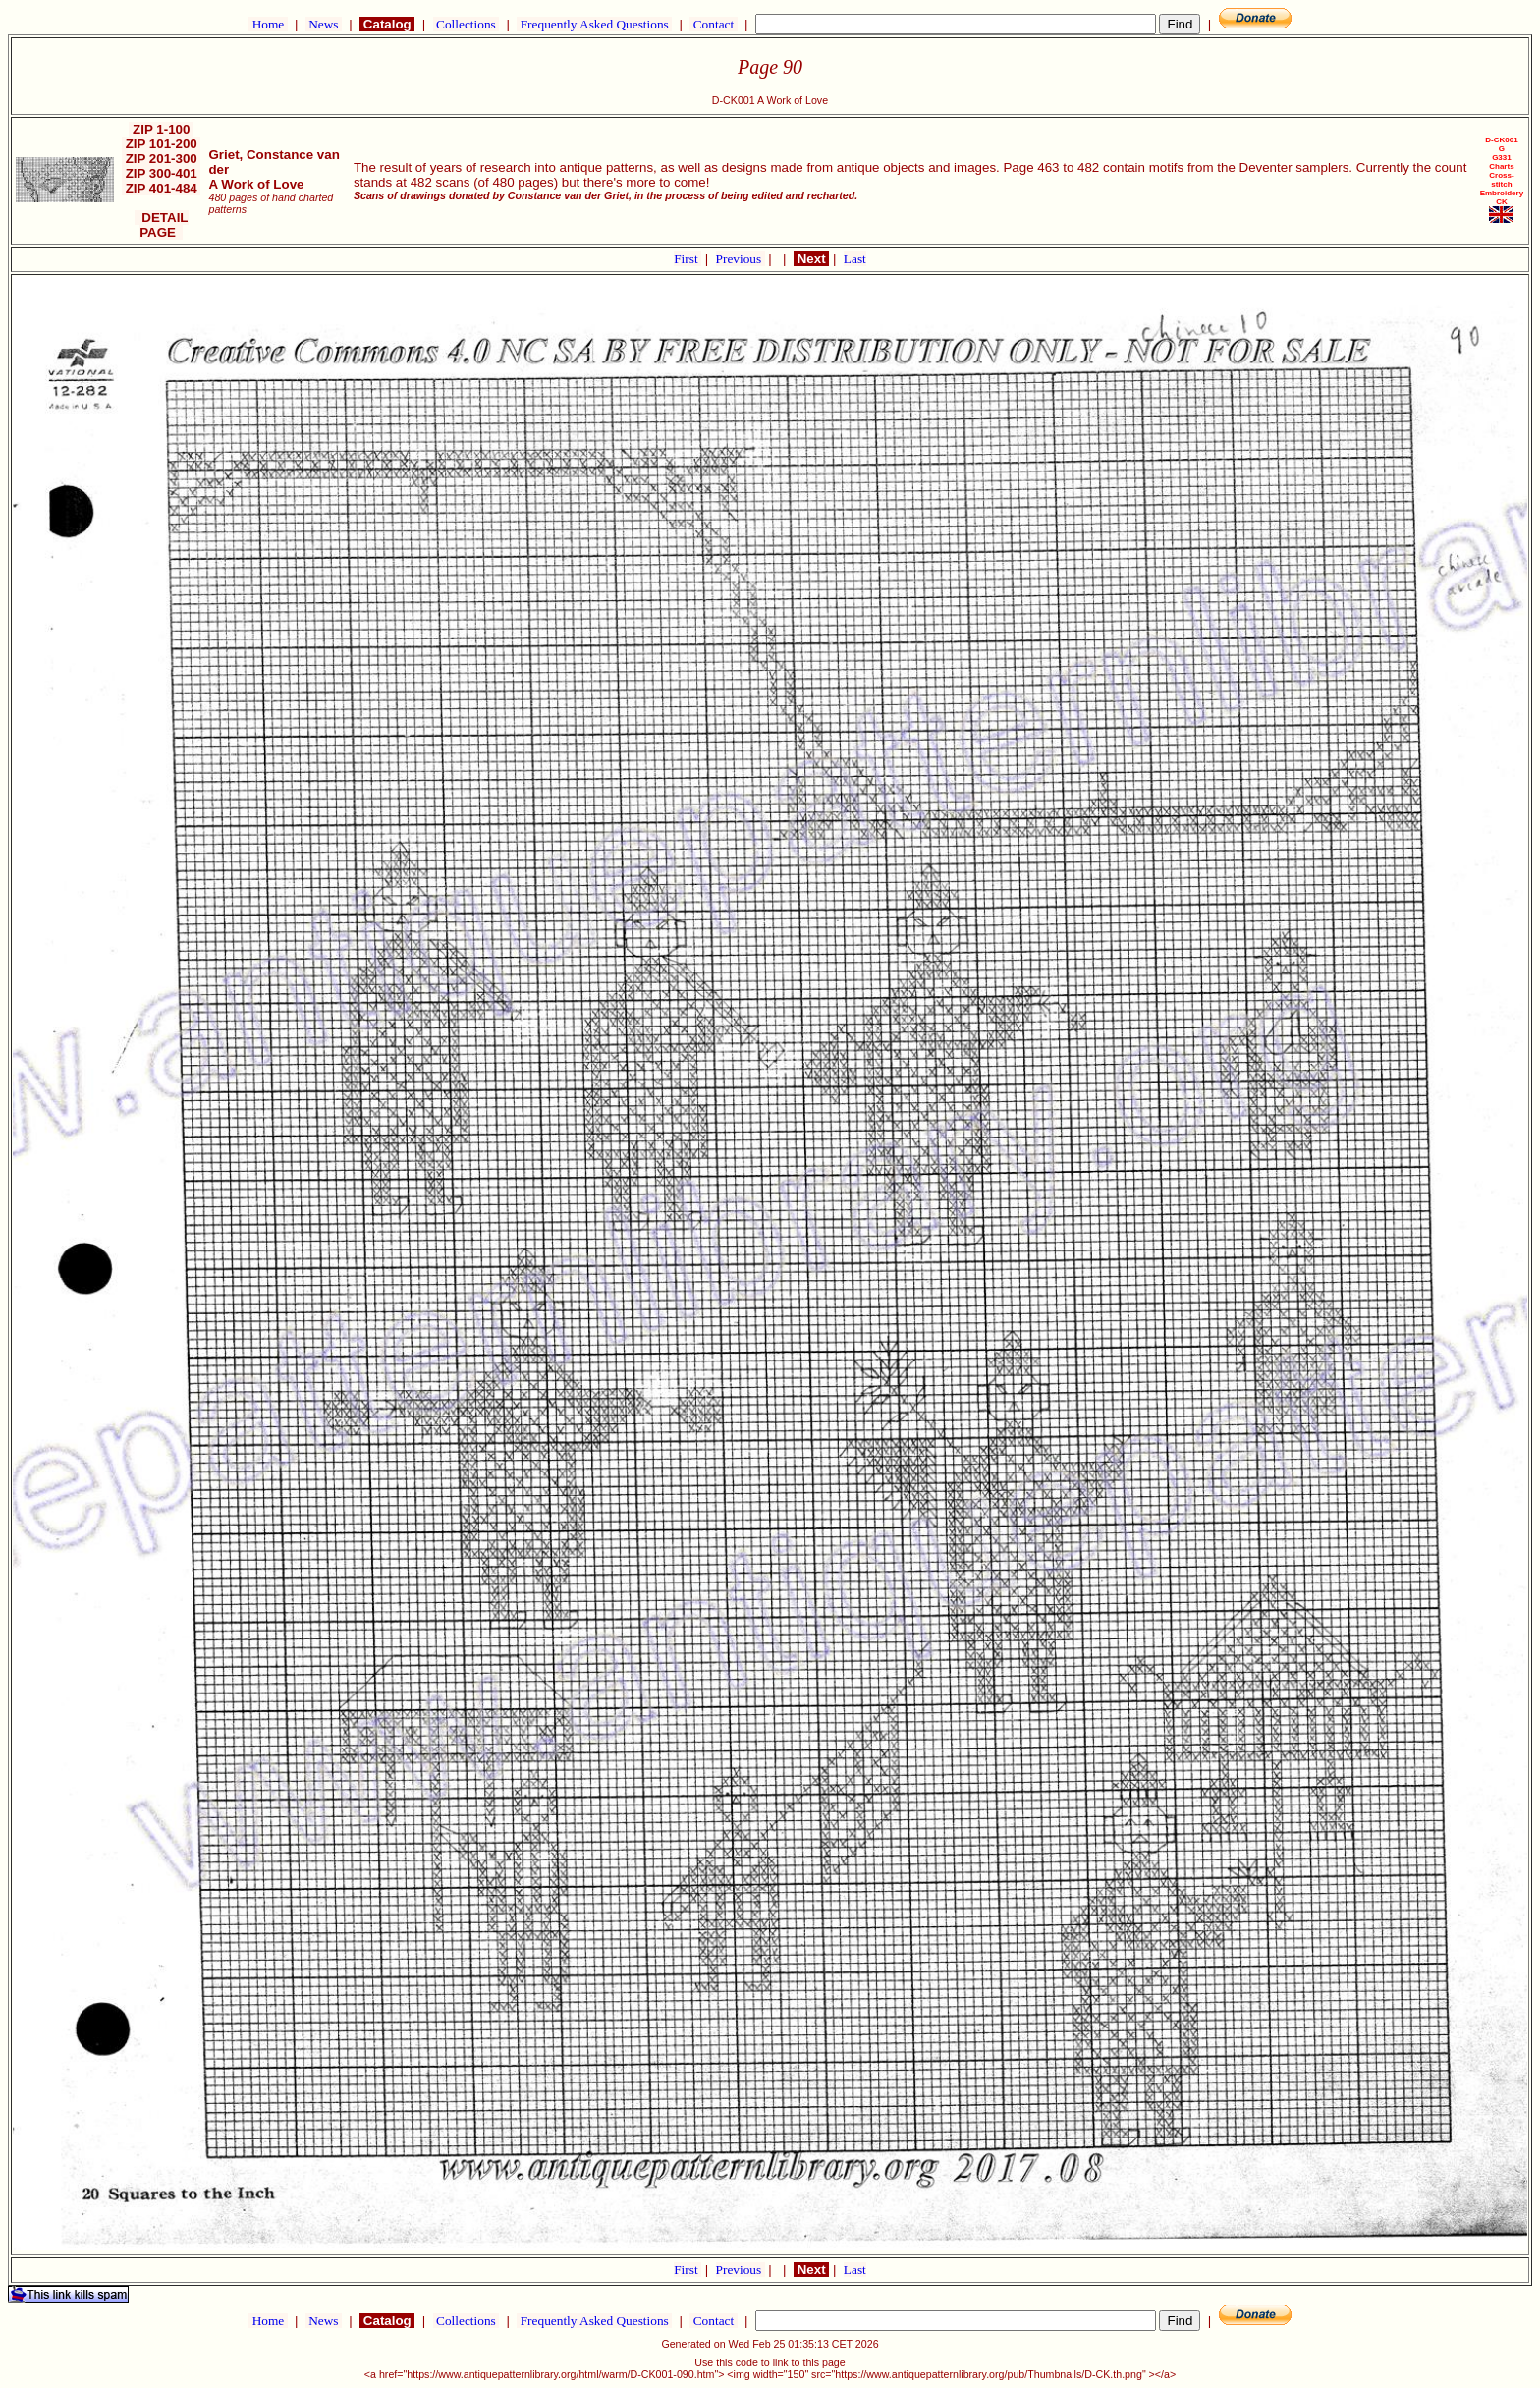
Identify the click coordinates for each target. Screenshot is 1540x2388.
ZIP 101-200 (161, 144)
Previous (740, 258)
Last (855, 258)
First (687, 258)
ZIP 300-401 (161, 173)
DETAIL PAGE (162, 225)
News (323, 24)
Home (267, 24)
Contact (713, 24)
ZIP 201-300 (161, 158)
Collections (466, 24)
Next (811, 258)
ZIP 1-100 (161, 129)
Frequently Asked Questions (594, 24)
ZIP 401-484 (161, 188)
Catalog (386, 24)
